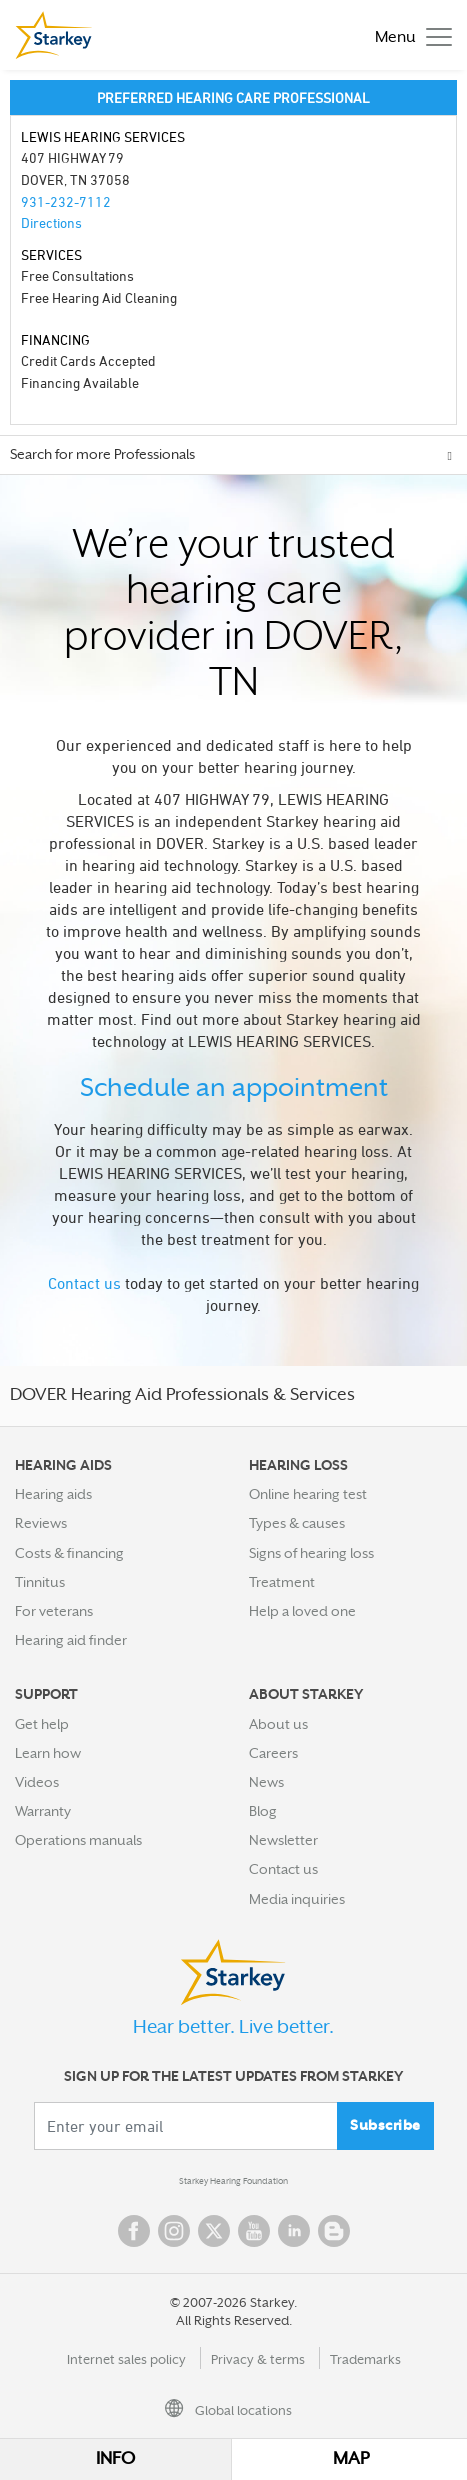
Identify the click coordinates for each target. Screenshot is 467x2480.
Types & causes (297, 1523)
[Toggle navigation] (408, 35)
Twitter (214, 2231)
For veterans (54, 1611)
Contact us (84, 1283)
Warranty (43, 1811)
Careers (273, 1753)
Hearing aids (53, 1494)
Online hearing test (308, 1494)
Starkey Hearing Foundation (233, 2181)
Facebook (134, 2231)
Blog (263, 1811)
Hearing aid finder (71, 1640)
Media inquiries (297, 1899)
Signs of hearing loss (311, 1553)
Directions (51, 222)
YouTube (254, 2231)
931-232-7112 (66, 201)
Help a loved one (302, 1611)
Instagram (174, 2231)
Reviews (41, 1523)
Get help (42, 1724)
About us (278, 1724)
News (266, 1782)
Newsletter (283, 1840)
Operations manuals (78, 1840)
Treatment (282, 1582)
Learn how (48, 1753)
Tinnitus (40, 1582)
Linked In (294, 2231)
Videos (37, 1782)
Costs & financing (69, 1553)
